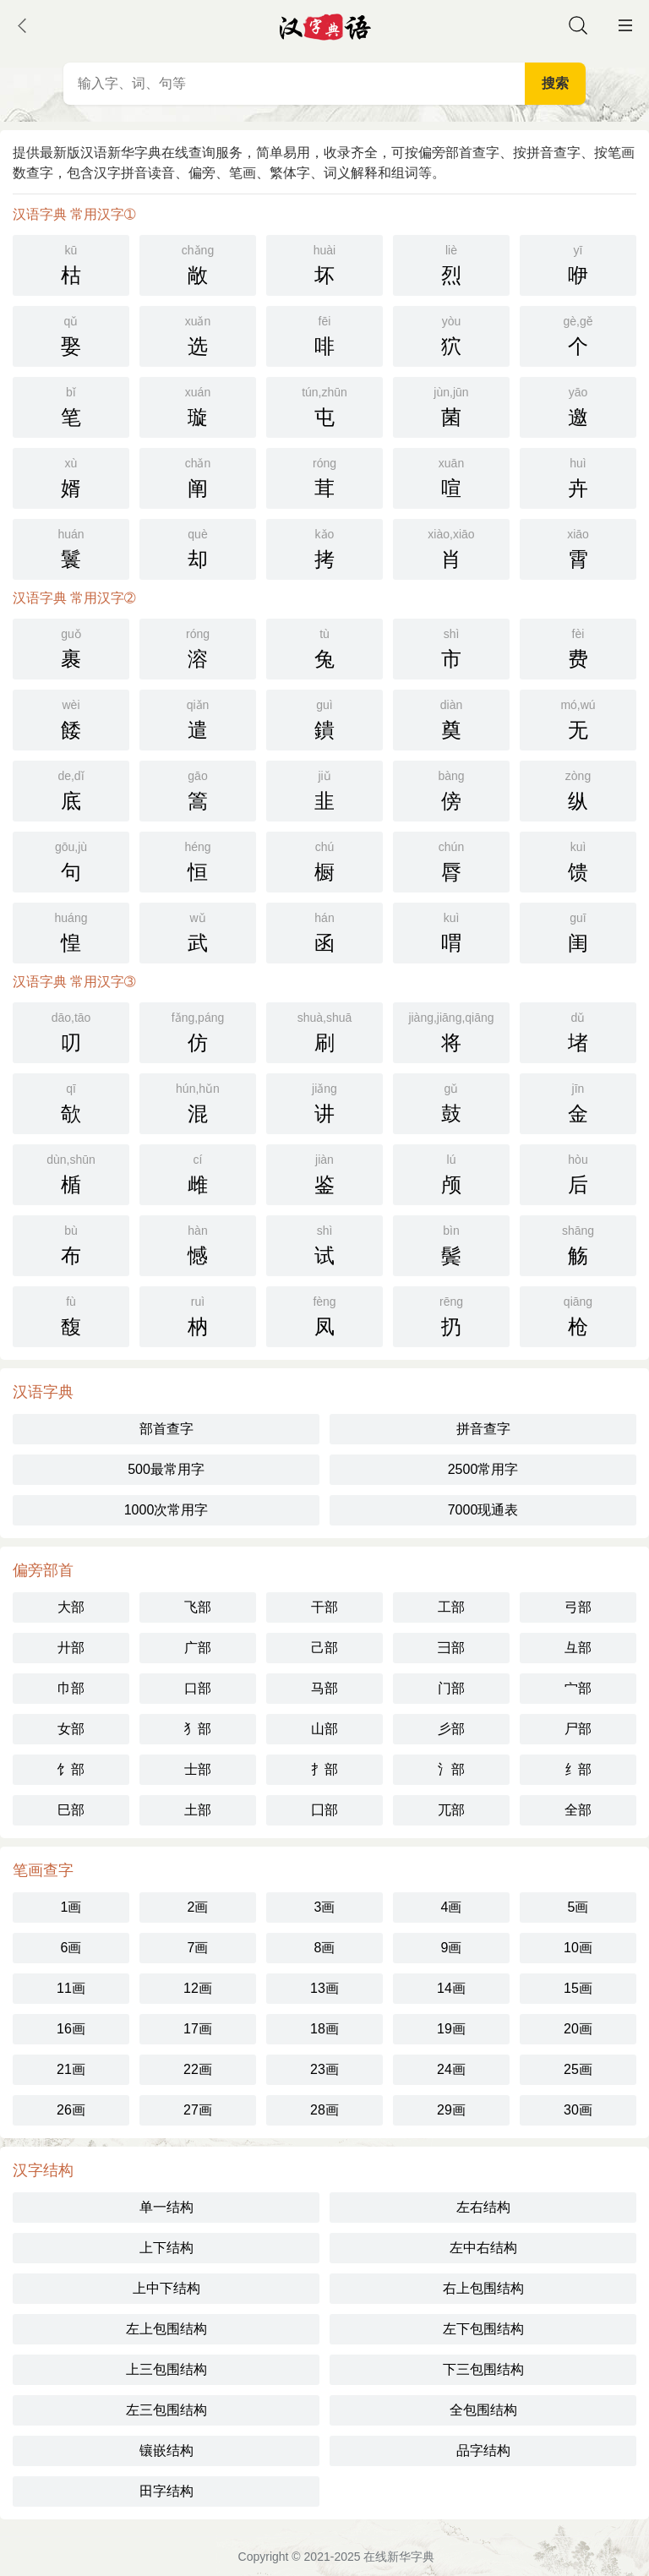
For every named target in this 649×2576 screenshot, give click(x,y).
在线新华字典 (398, 2556)
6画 (71, 1947)
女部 (71, 1729)
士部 (197, 1769)
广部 (197, 1647)
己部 (324, 1647)
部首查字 (166, 1429)
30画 (578, 2110)
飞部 (197, 1607)
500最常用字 (166, 1469)
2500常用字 (483, 1469)
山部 (324, 1729)
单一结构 (166, 2207)
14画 (451, 1988)
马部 (324, 1688)
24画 (451, 2069)
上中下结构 (166, 2288)
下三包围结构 (483, 2369)
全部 (578, 1810)
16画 (71, 2029)
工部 (451, 1607)
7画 (198, 1947)
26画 (71, 2110)
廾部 (71, 1647)
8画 (324, 1947)
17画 (197, 2029)
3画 (324, 1907)
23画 (324, 2069)
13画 (324, 1988)
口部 (197, 1688)
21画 (71, 2069)
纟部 (578, 1769)
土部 (197, 1810)
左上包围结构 (166, 2329)
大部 (71, 1607)
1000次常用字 (166, 1510)
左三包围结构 (166, 2410)
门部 (451, 1688)
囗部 (324, 1810)
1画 (71, 1907)
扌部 (324, 1769)
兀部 (451, 1810)
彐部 (451, 1647)
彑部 (578, 1647)
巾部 (71, 1688)
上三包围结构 (166, 2369)
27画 (197, 2110)
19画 (451, 2029)
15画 (578, 1988)
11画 (71, 1988)
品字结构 (483, 2450)
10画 (578, 1947)
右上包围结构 (483, 2288)
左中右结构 (483, 2247)
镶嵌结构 (166, 2450)
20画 (578, 2029)
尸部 (578, 1729)
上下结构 (166, 2247)
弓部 (578, 1607)
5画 (578, 1907)
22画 (197, 2069)
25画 (578, 2069)
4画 (451, 1907)
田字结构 (166, 2491)
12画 (197, 1988)
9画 (451, 1947)
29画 (451, 2110)
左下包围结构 (483, 2329)
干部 (324, 1607)
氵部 (451, 1769)
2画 (198, 1907)
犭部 (197, 1729)
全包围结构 (483, 2410)
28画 (324, 2110)
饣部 (71, 1769)
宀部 (578, 1688)
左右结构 (483, 2207)
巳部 (71, 1810)
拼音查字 (483, 1429)
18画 (324, 2029)
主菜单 (625, 25)
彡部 (451, 1729)
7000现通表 (483, 1510)
